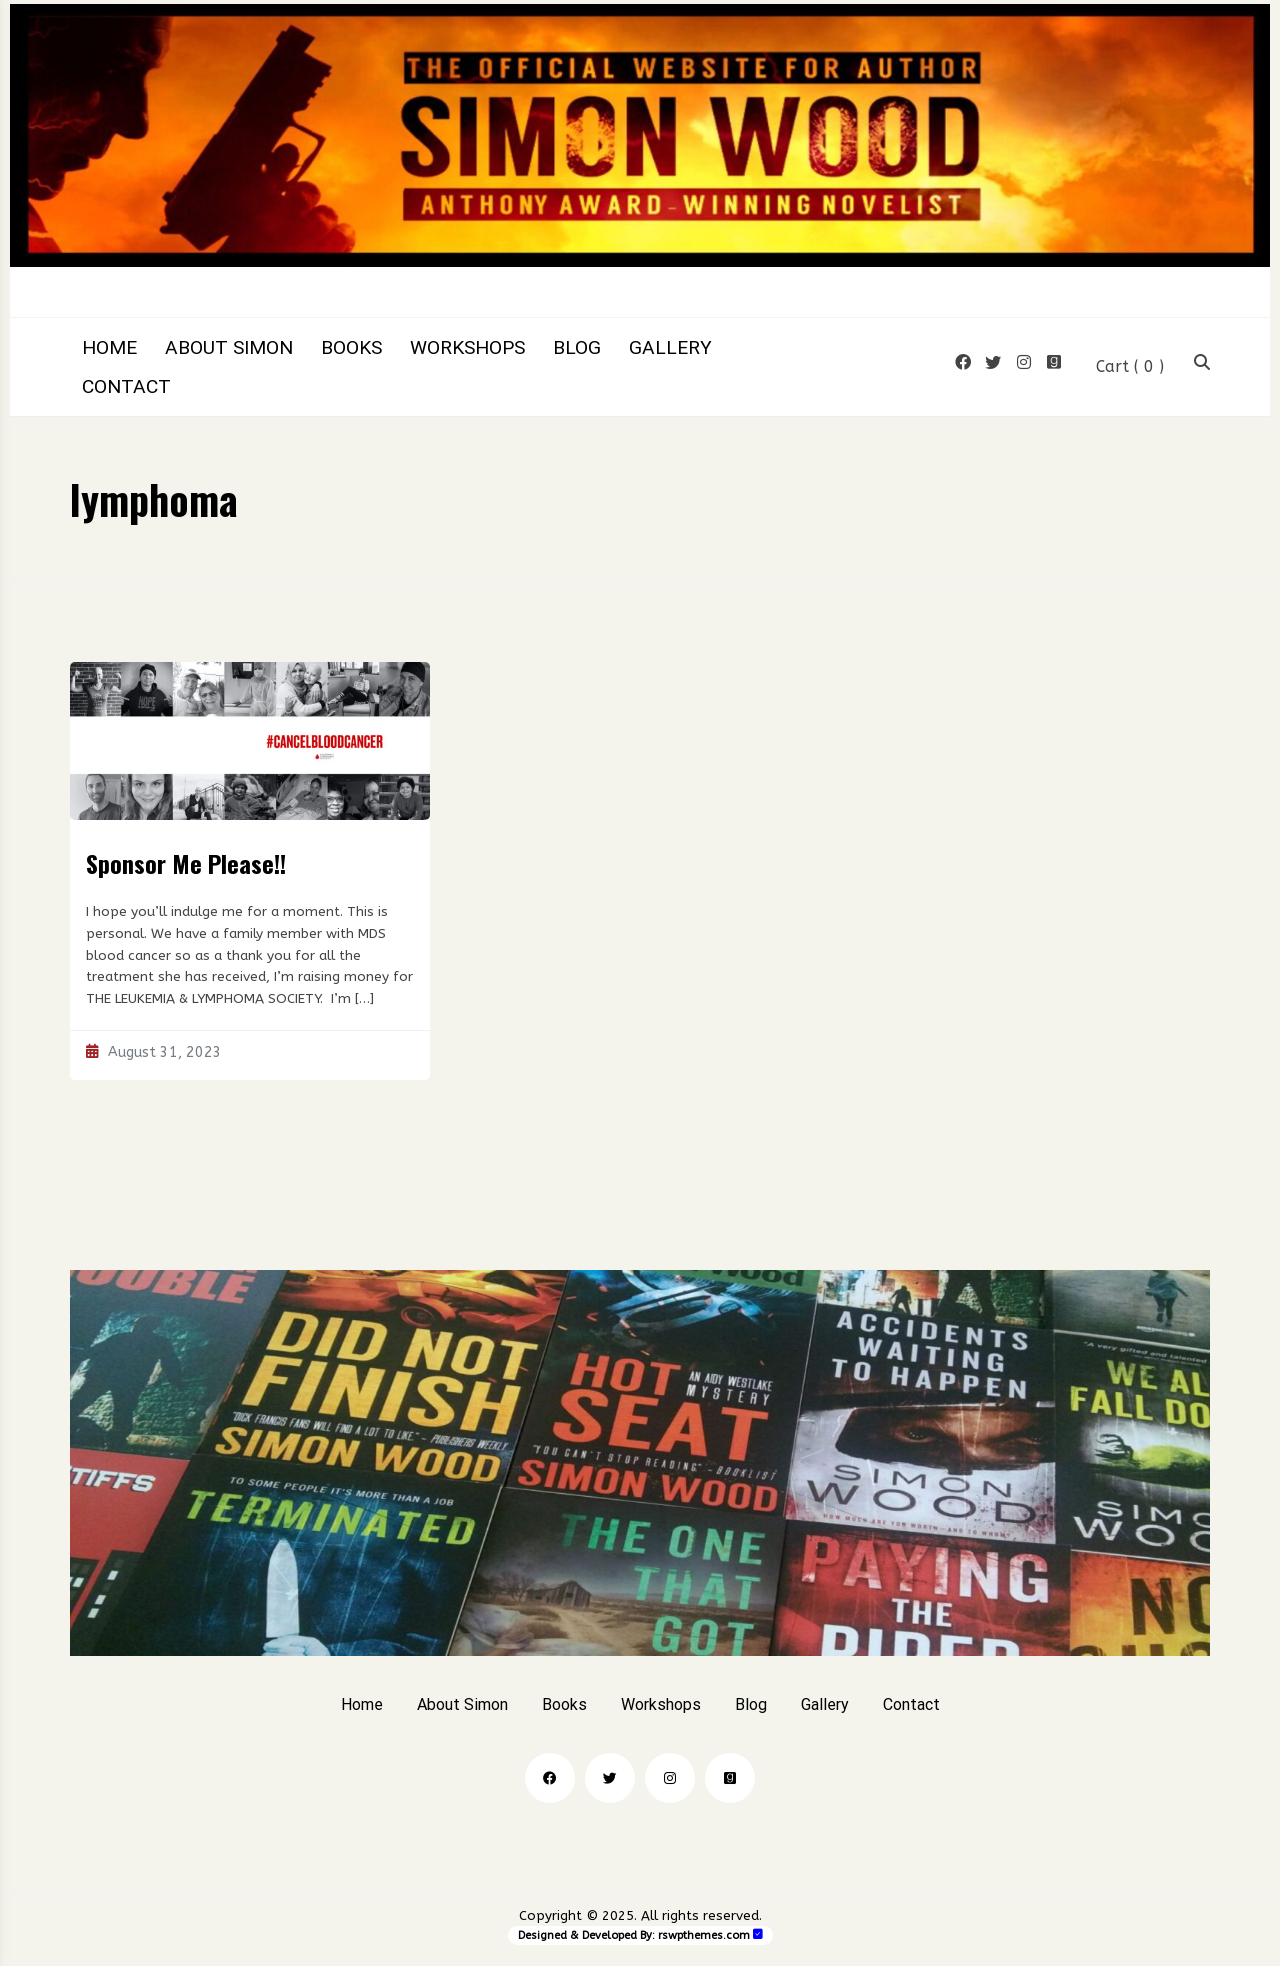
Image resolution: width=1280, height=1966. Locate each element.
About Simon (229, 347)
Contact (126, 386)
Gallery (670, 347)
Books (351, 347)
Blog (577, 347)
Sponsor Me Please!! (186, 863)
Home (109, 347)
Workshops (467, 347)
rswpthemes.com (704, 1935)
